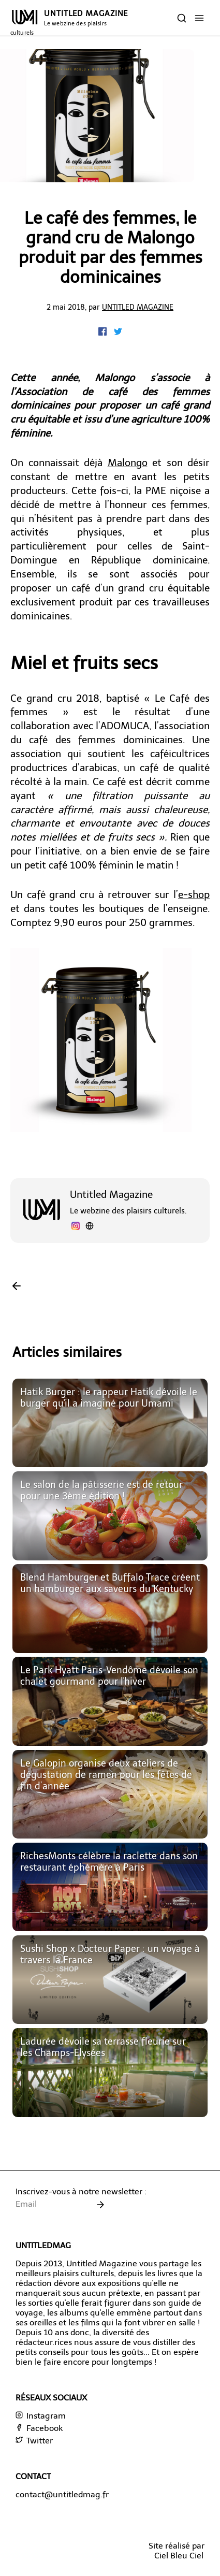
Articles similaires (67, 1352)
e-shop (194, 895)
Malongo (128, 463)
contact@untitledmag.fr (62, 2494)
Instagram (41, 2416)
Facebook (39, 2428)
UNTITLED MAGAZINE (69, 22)
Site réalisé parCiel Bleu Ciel (176, 2550)
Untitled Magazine (137, 307)
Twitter (34, 2440)
